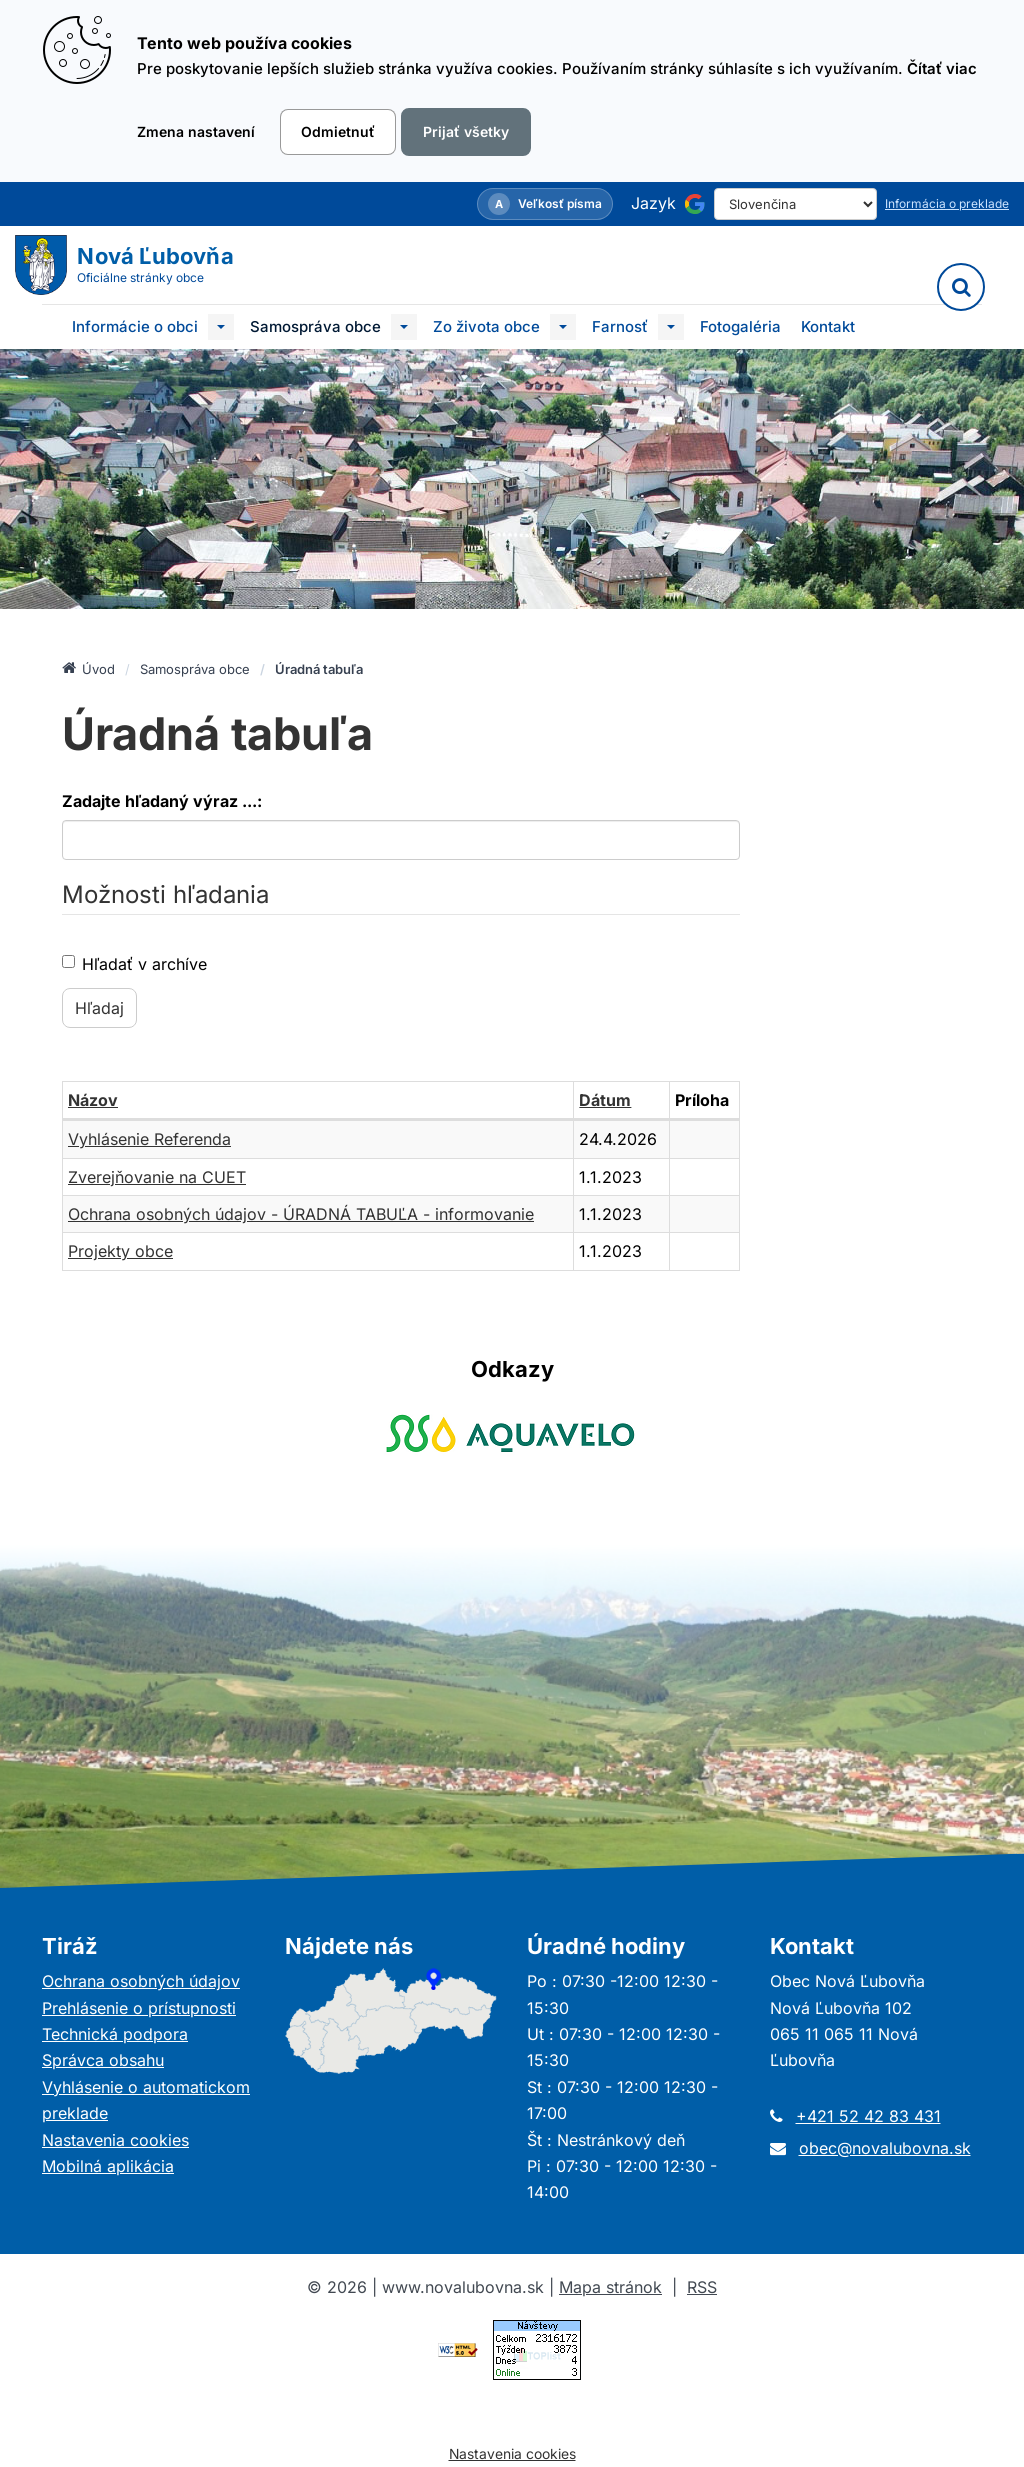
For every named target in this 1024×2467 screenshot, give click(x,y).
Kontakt (828, 326)
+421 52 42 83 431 (868, 2116)
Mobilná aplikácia (108, 2166)
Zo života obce (486, 326)
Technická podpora (115, 2034)
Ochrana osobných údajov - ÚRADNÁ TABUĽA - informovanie (301, 1214)
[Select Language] (795, 204)
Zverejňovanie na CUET (157, 1177)
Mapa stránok (610, 2287)
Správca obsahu (103, 2060)
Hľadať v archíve (134, 964)
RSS (702, 2287)
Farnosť (620, 326)
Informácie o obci (135, 326)
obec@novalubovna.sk (885, 2148)
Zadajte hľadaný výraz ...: (162, 801)
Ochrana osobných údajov (141, 1981)
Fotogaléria (740, 326)
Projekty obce (120, 1251)
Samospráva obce (315, 326)
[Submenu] (221, 327)
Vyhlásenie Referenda (149, 1139)
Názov (93, 1100)
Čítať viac (942, 68)
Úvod (88, 668)
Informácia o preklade (947, 203)
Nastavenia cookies (115, 2140)
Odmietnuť (338, 131)
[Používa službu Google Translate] (695, 204)
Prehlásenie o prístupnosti (139, 2008)
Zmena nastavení (196, 131)
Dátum (605, 1100)
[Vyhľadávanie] (961, 287)
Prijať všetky (466, 131)
